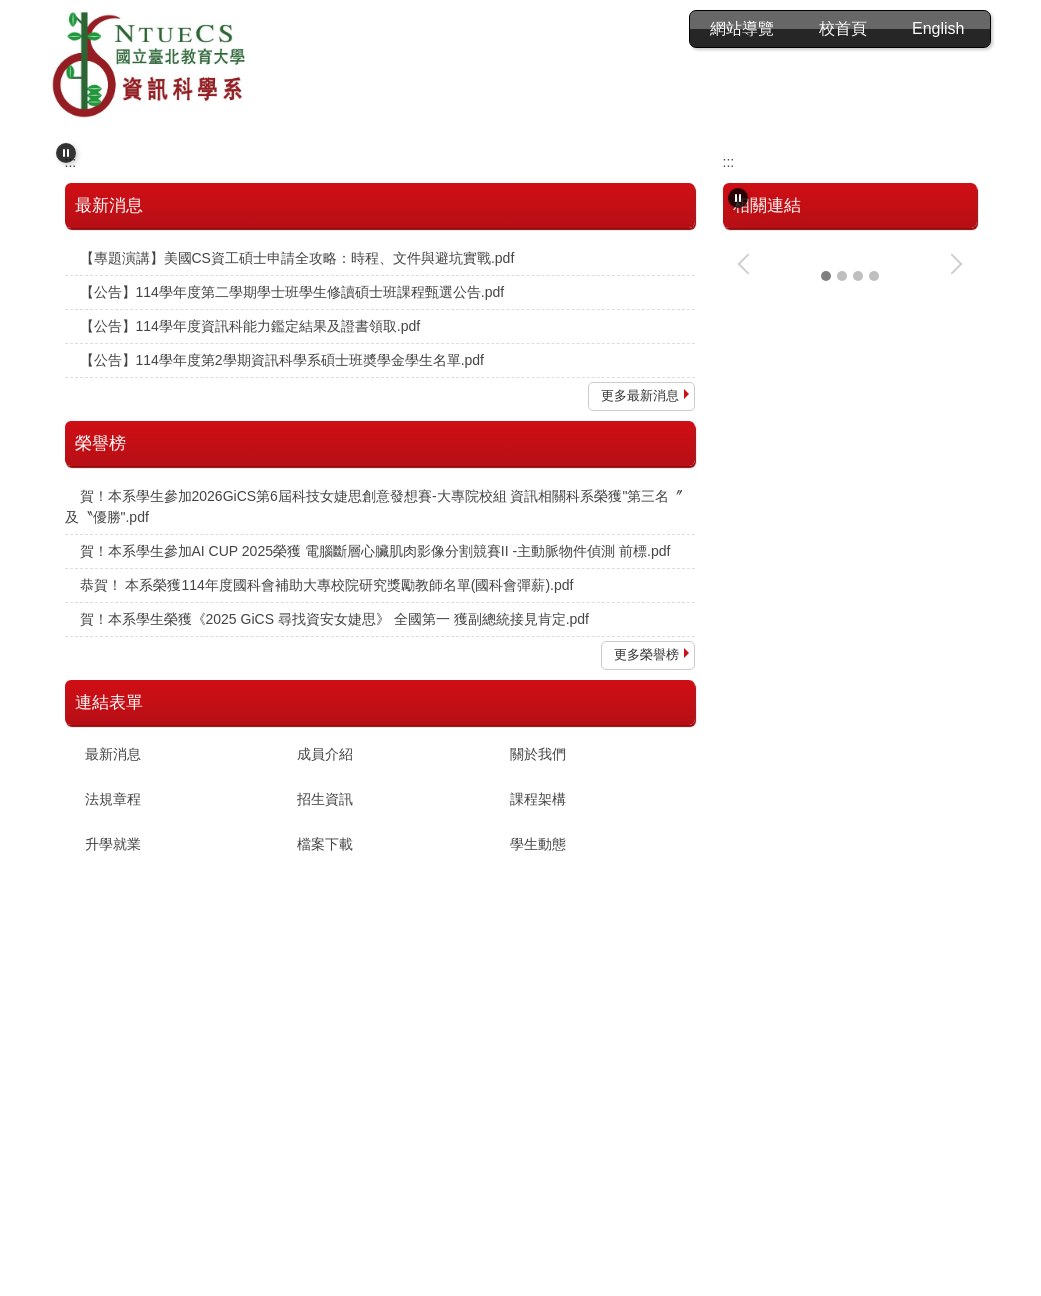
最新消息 (113, 973)
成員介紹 (325, 973)
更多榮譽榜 (646, 872)
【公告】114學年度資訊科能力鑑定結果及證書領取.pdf (250, 544)
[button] (66, 143)
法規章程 (113, 1018)
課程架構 (538, 1018)
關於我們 (538, 973)
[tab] (489, 336)
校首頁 (843, 28)
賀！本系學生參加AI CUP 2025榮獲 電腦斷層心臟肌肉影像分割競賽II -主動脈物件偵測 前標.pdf (375, 769)
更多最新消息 (640, 613)
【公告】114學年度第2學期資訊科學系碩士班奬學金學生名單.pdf (282, 578)
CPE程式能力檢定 (794, 860)
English (938, 28)
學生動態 (538, 1063)
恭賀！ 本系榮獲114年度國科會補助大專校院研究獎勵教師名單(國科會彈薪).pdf (327, 803)
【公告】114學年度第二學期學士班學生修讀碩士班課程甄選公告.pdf (292, 510)
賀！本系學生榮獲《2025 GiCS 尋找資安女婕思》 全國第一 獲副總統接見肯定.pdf (335, 837)
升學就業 (113, 1063)
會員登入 (742, 28)
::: (549, 28)
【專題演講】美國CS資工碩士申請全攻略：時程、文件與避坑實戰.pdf (297, 476)
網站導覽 (633, 28)
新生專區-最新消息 (796, 757)
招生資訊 (325, 1018)
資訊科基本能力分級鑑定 (815, 963)
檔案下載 (325, 1063)
